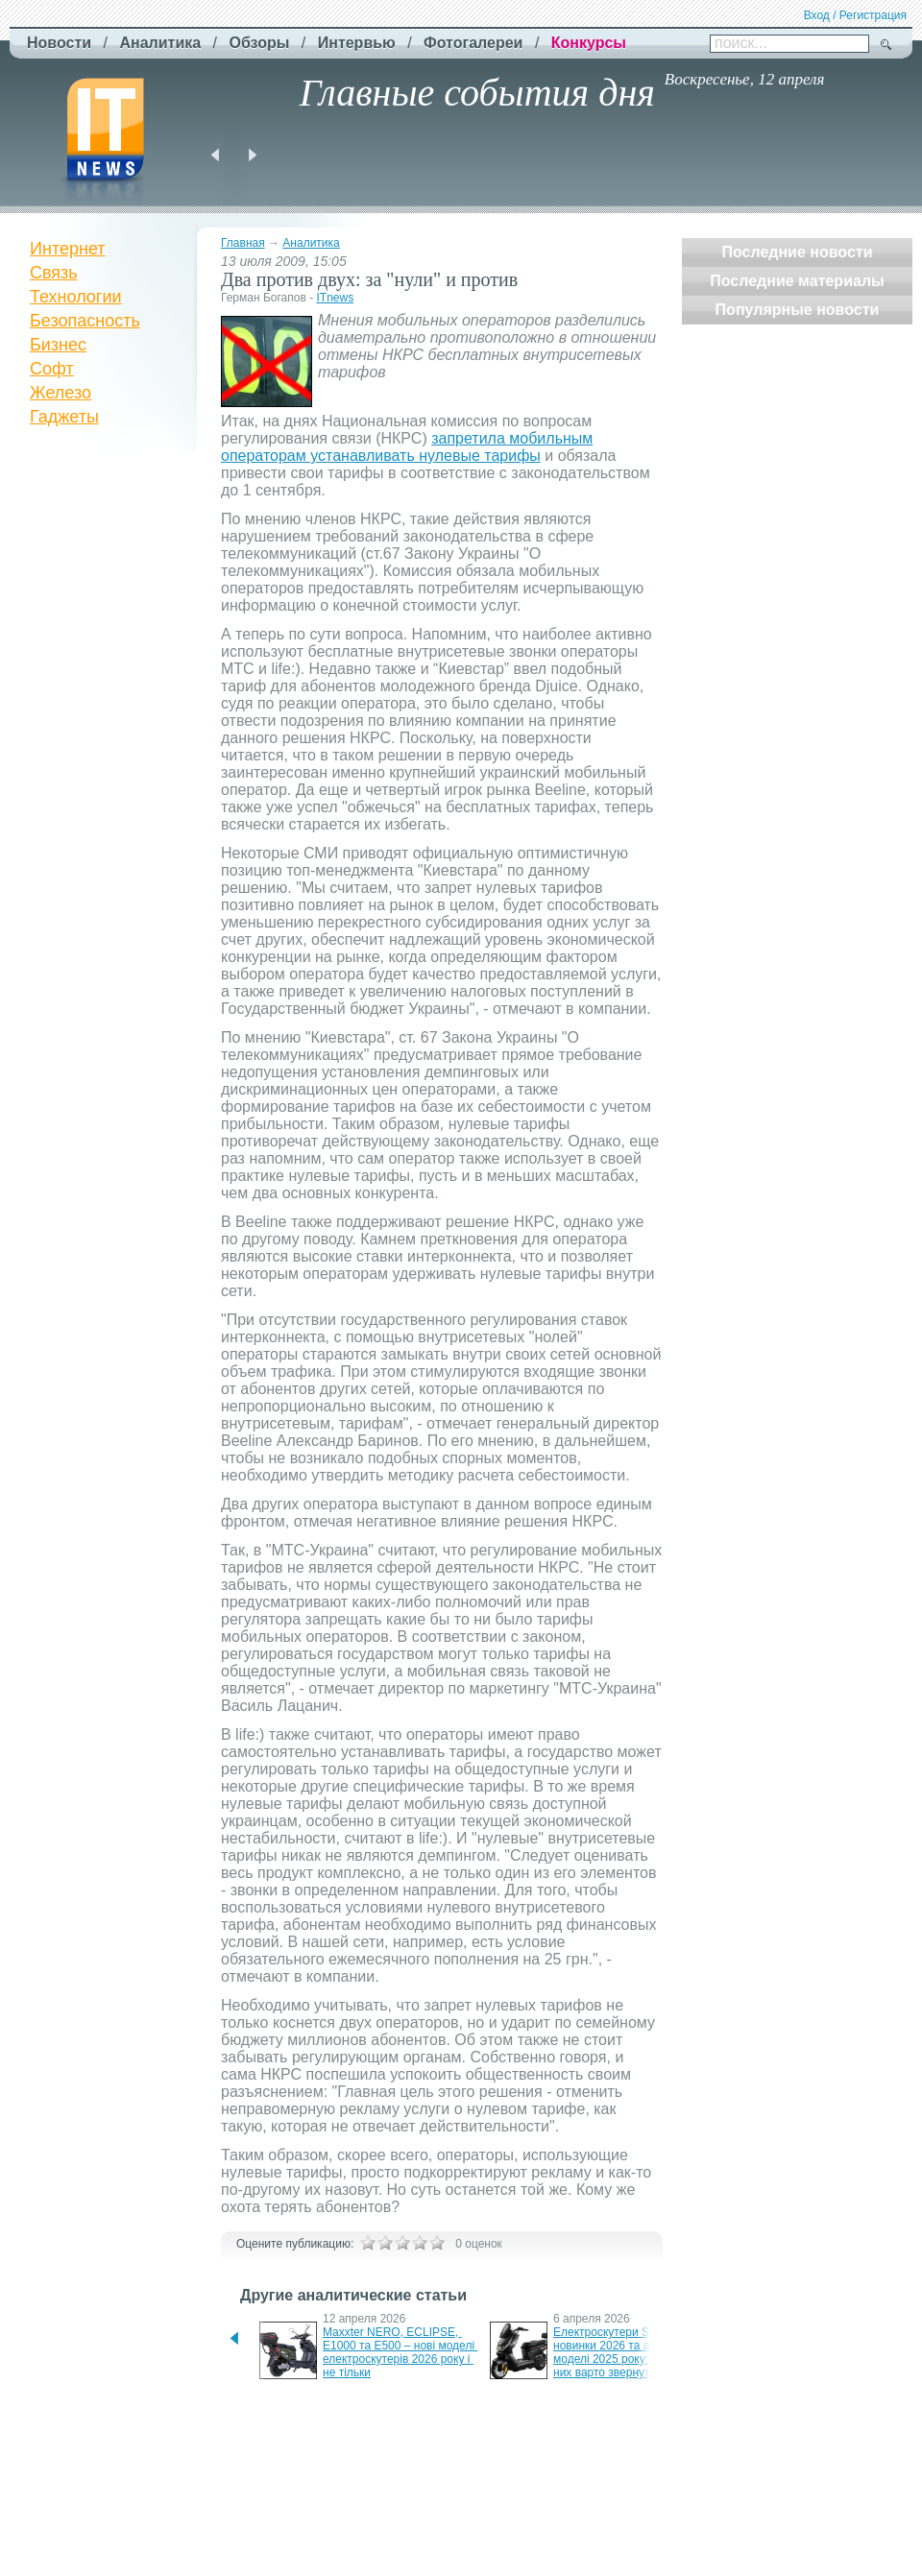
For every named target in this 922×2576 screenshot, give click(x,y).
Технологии (76, 296)
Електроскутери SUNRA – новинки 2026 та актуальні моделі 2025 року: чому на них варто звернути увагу (625, 2352)
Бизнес (58, 344)
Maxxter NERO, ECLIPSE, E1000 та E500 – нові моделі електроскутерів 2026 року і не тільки (400, 2352)
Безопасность (85, 320)
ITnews (334, 297)
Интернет (68, 248)
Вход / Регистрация (855, 15)
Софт (52, 368)
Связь (54, 272)
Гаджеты (64, 416)
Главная (243, 243)
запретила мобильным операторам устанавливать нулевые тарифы (407, 447)
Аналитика (310, 243)
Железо (60, 392)
